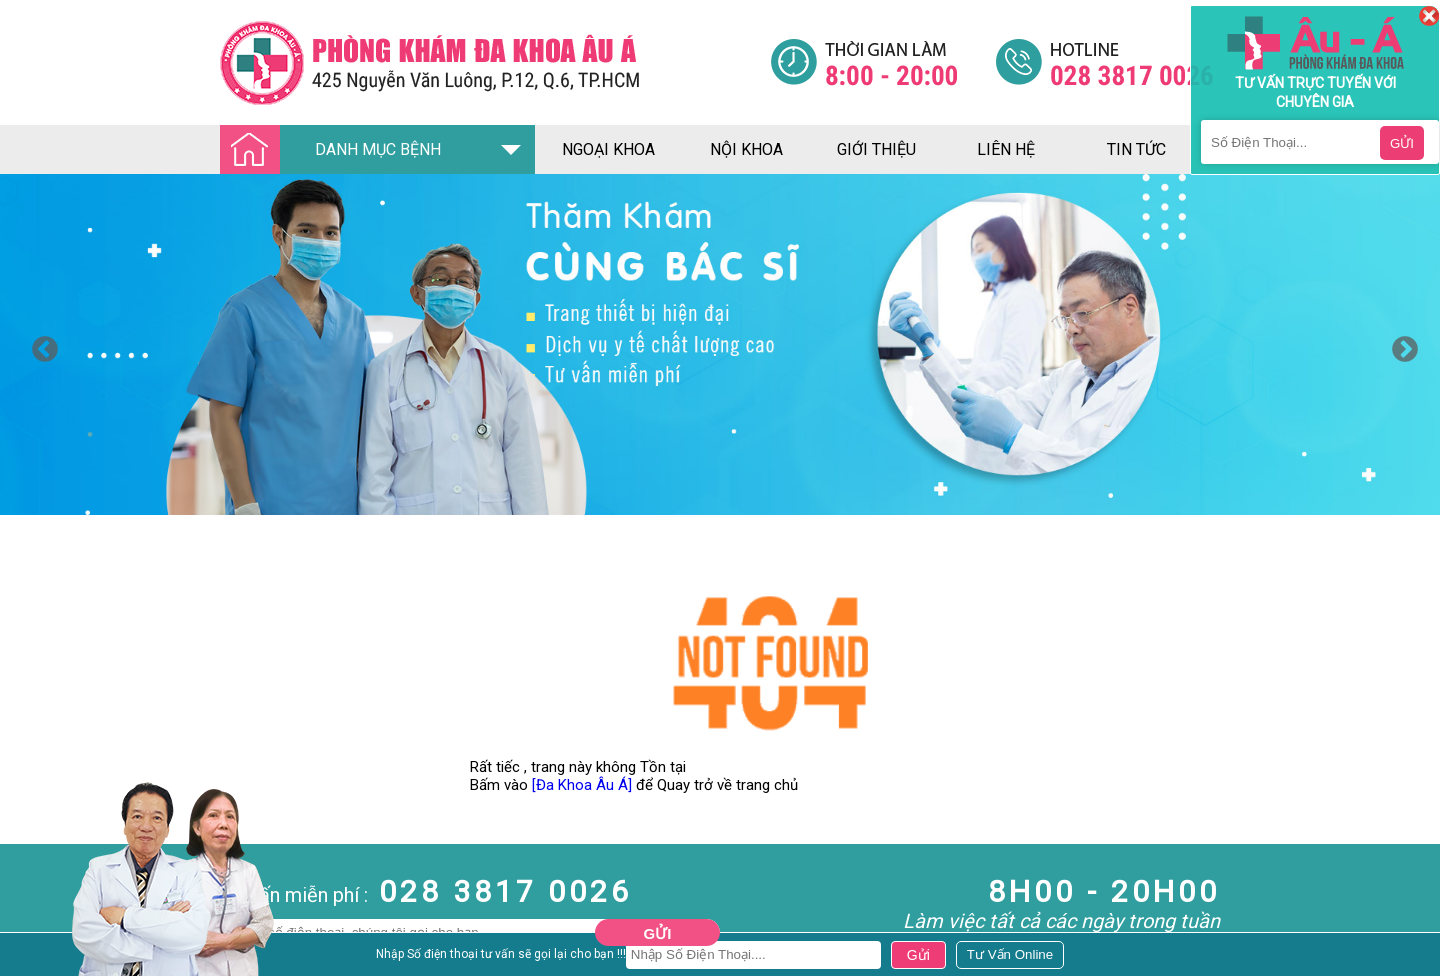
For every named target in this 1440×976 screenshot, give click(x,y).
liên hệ (1006, 149)
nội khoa (746, 149)
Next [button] (1400, 345)
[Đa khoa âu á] (495, 62)
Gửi (658, 933)
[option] (720, 344)
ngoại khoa (608, 149)
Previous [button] (40, 345)
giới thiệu (876, 149)
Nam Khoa (34, 956)
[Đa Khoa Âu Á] (582, 785)
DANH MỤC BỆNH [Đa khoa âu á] (336, 150)
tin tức (1136, 149)
